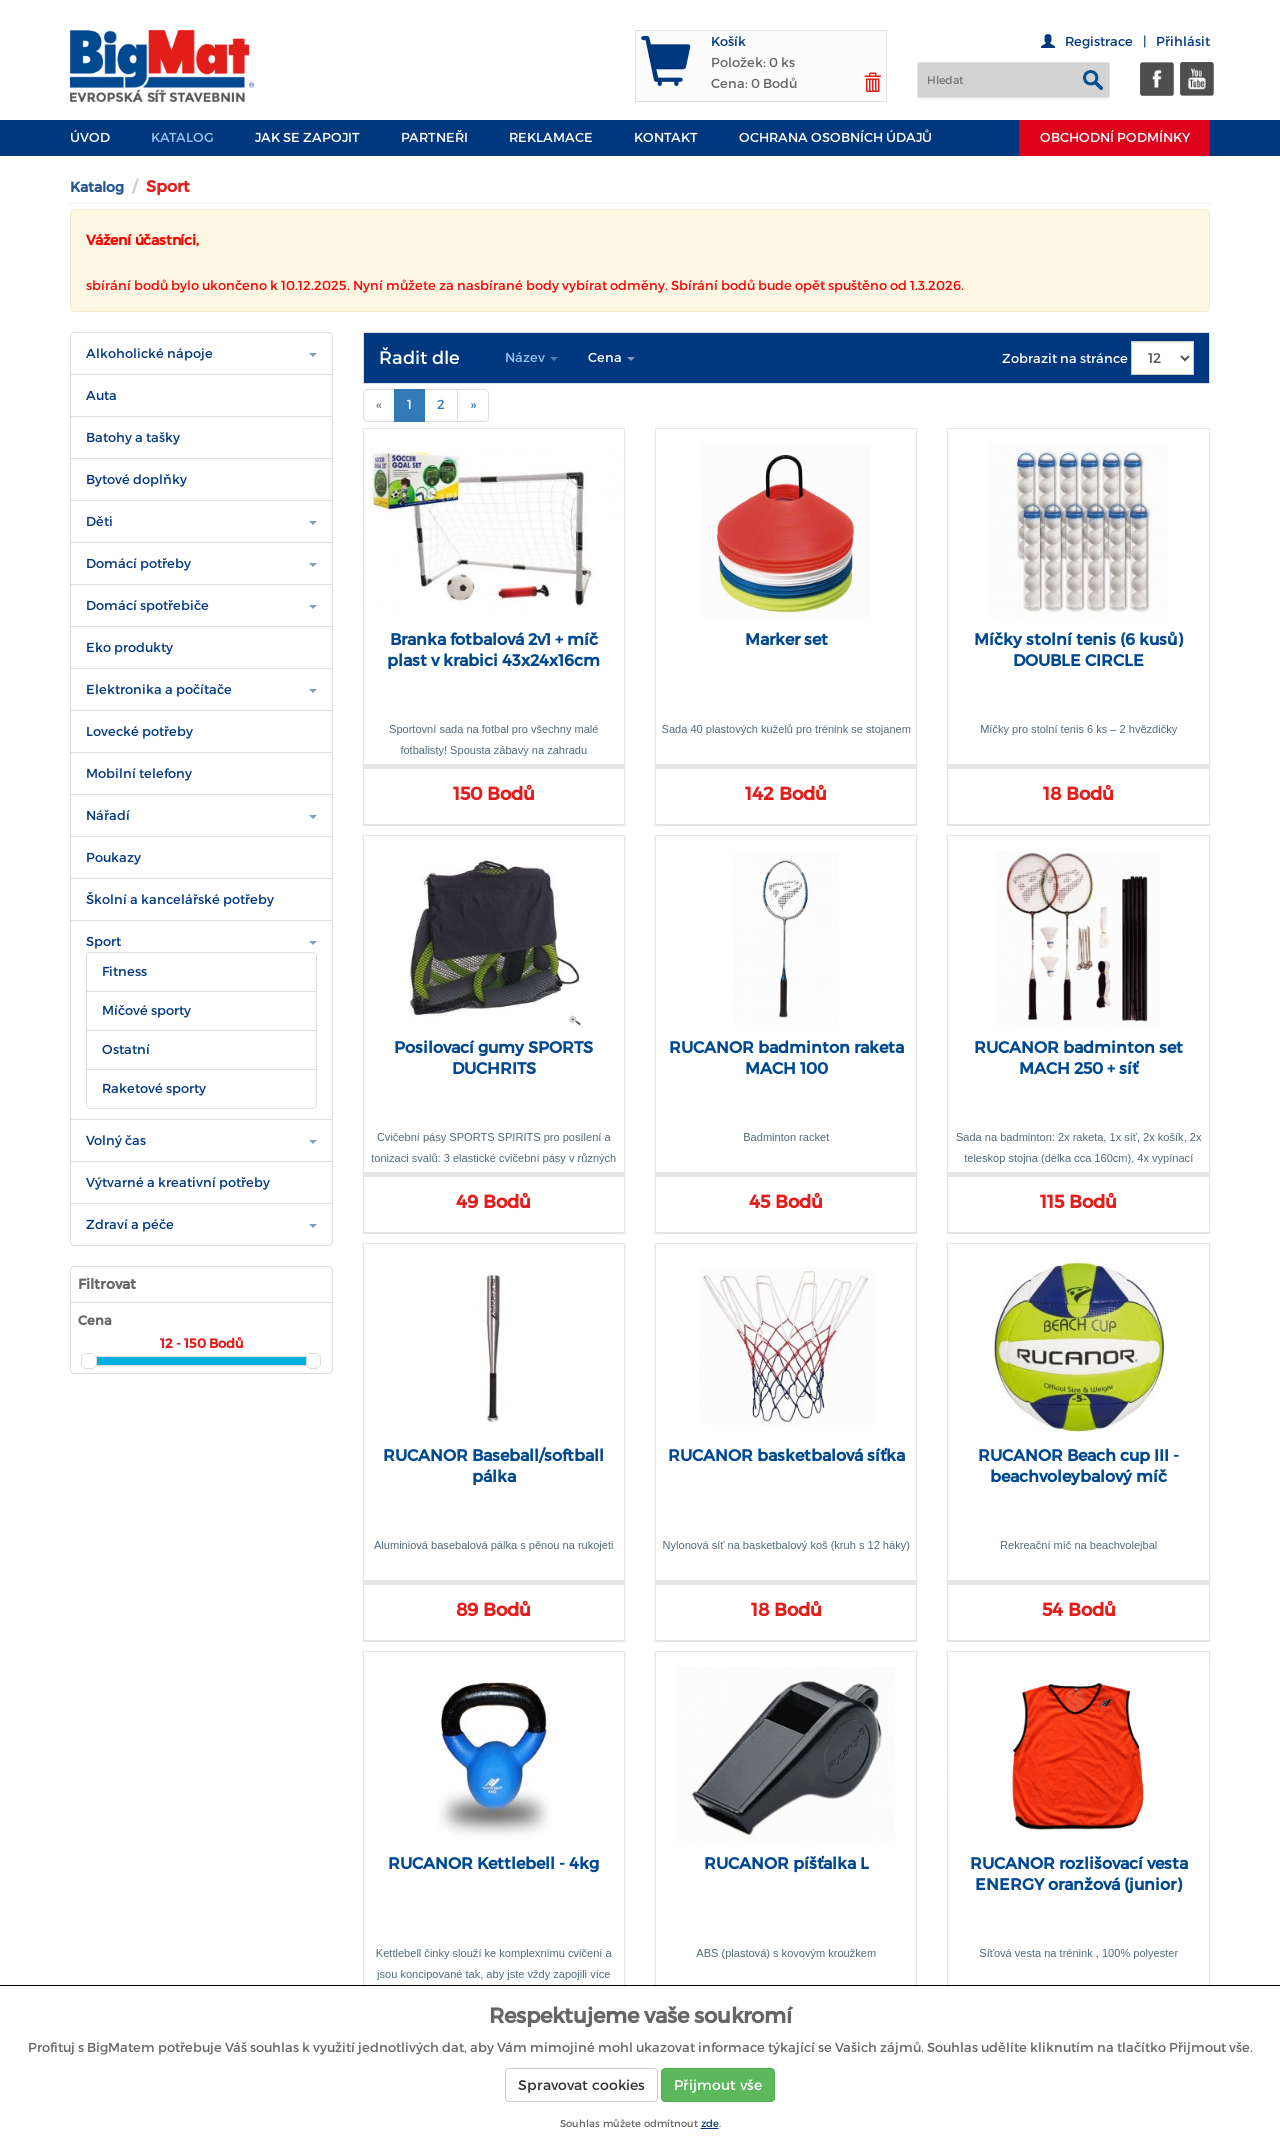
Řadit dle (419, 358)
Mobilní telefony (139, 773)
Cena (611, 357)
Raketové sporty (154, 1088)
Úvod (90, 137)
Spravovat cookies (581, 2085)
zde (710, 2123)
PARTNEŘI (434, 137)
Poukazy (113, 857)
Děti (99, 521)
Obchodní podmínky (1115, 137)
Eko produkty (129, 647)
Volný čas (116, 1140)
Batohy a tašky (133, 437)
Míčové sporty (146, 1010)
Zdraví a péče (130, 1224)
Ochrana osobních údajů (835, 137)
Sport (103, 941)
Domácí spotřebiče (147, 605)
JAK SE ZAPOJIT (307, 137)
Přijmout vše (718, 2085)
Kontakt (666, 137)
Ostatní (126, 1049)
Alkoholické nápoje (149, 353)
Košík (728, 41)
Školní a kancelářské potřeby (180, 899)
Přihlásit (1183, 41)
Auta (101, 395)
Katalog (182, 137)
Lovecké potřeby (139, 731)
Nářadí (108, 815)
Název (531, 357)
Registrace (1099, 41)
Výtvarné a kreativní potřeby (178, 1182)
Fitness (124, 971)
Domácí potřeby (138, 563)
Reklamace (551, 137)
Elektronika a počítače (159, 689)
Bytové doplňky (136, 479)
